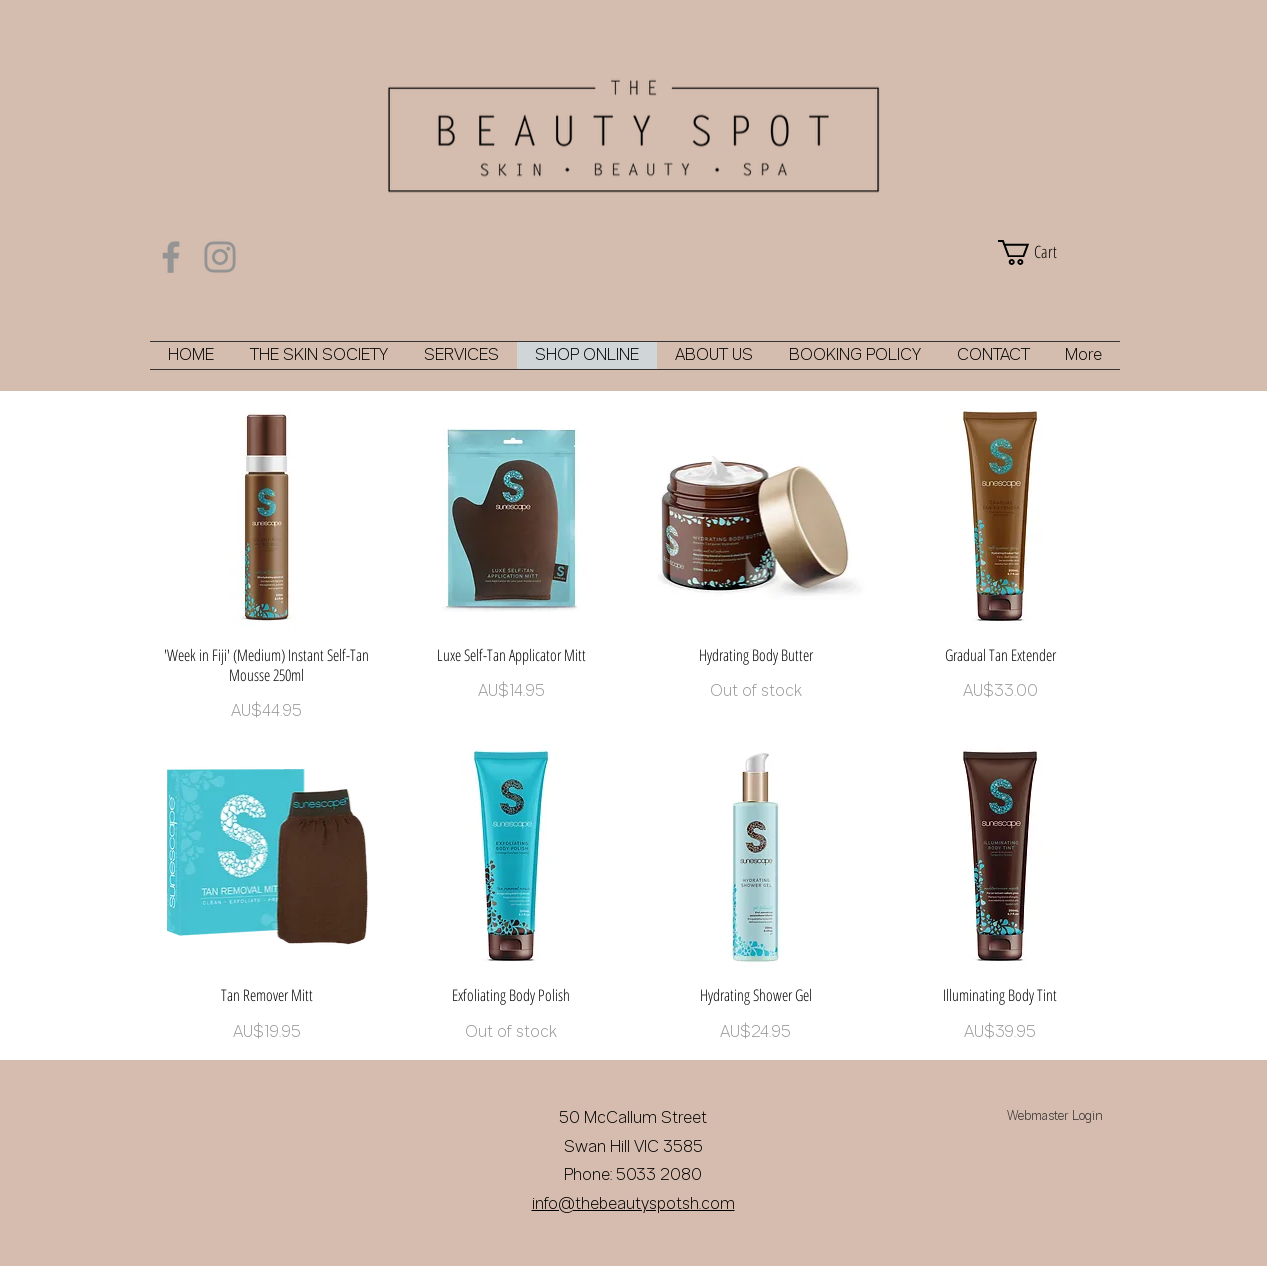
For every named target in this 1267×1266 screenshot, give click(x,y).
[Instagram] (220, 257)
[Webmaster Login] (1055, 1118)
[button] (1054, 252)
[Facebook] (171, 257)
